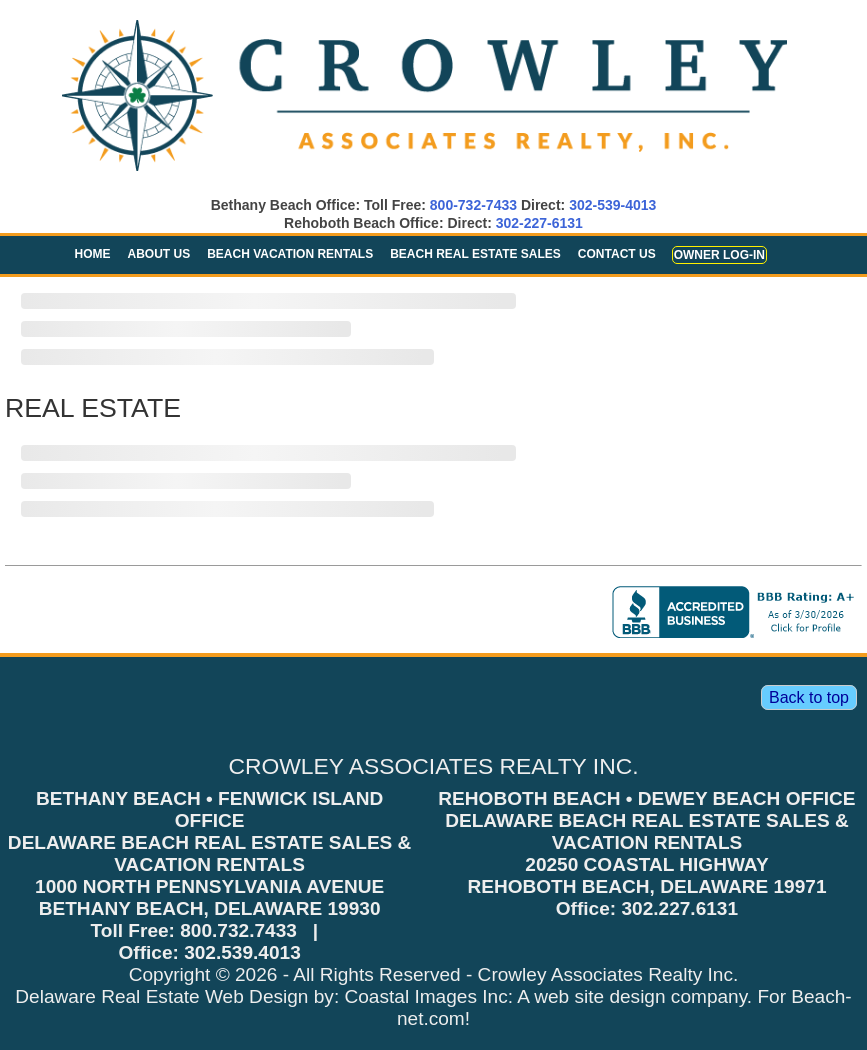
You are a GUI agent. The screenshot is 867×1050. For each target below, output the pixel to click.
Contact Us (617, 254)
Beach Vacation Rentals (290, 254)
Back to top (809, 697)
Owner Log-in (719, 255)
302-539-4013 (612, 205)
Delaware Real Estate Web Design (161, 996)
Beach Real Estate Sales (475, 254)
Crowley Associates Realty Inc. (608, 974)
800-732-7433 (473, 205)
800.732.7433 (238, 930)
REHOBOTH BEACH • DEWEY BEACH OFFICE (646, 798)
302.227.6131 (679, 908)
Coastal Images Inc (426, 996)
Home (93, 254)
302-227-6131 (539, 223)
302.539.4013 (242, 952)
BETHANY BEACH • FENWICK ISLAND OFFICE (209, 809)
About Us (159, 254)
